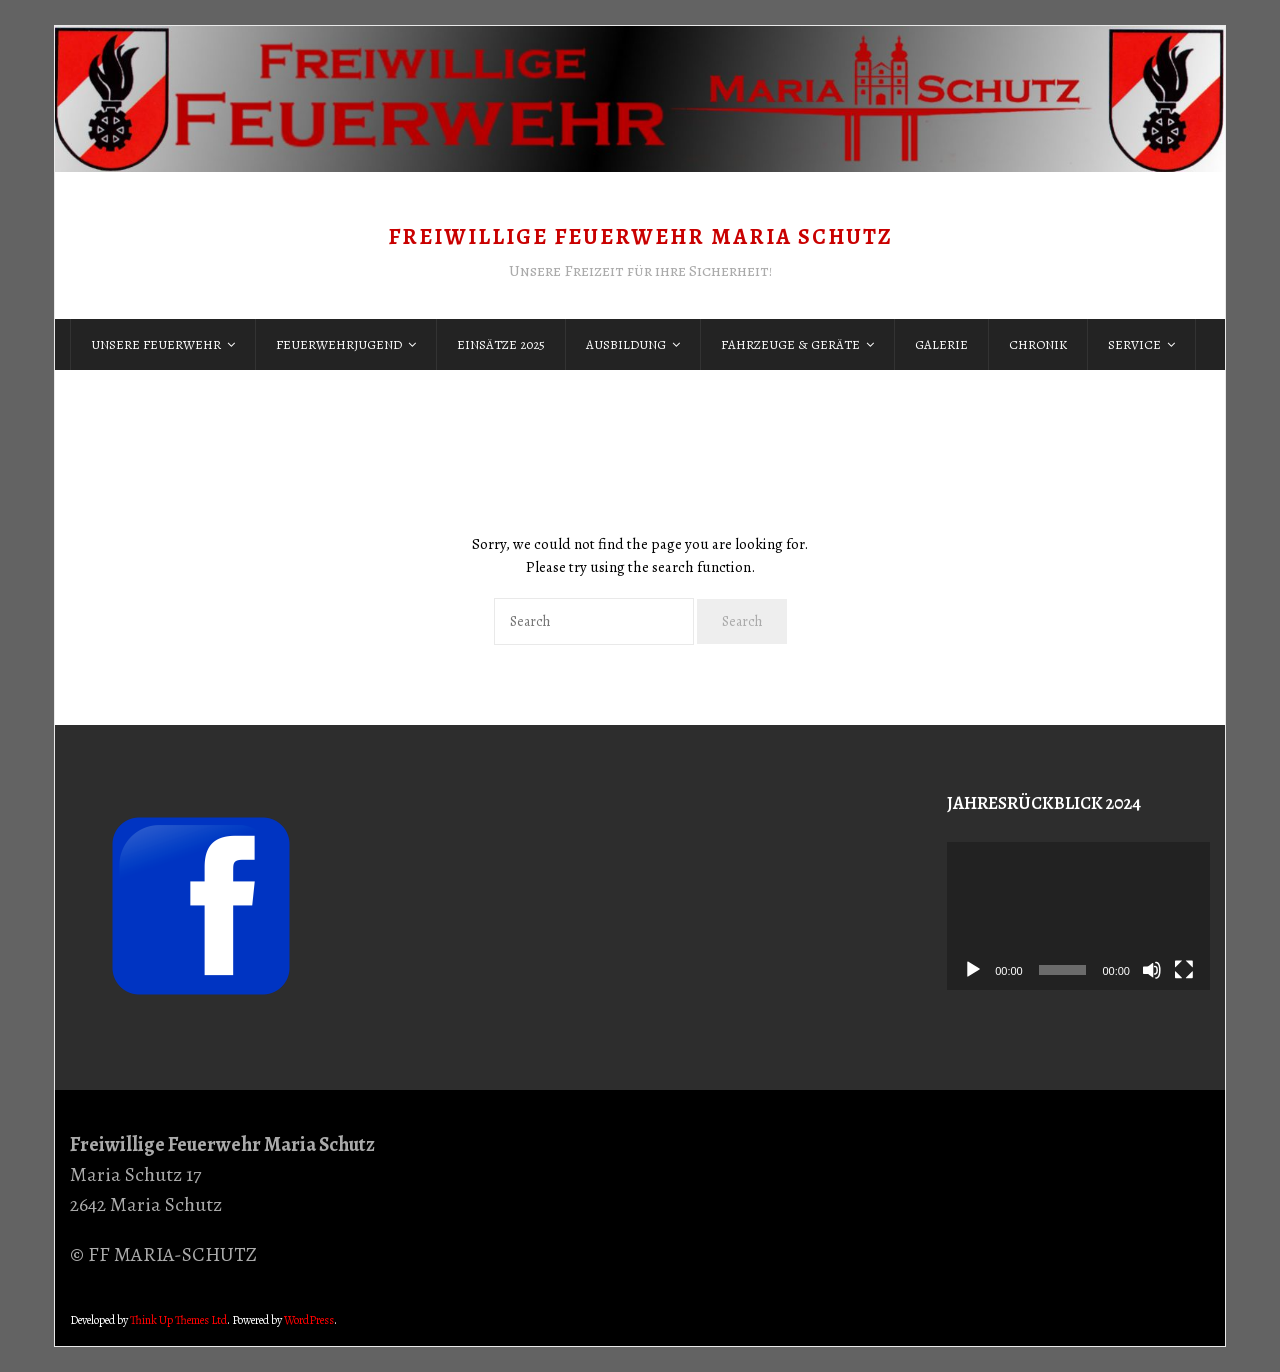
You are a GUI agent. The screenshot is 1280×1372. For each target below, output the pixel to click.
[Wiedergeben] (973, 970)
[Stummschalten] (1152, 970)
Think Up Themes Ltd (178, 1320)
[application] (1078, 916)
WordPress (309, 1320)
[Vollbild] (1184, 970)
